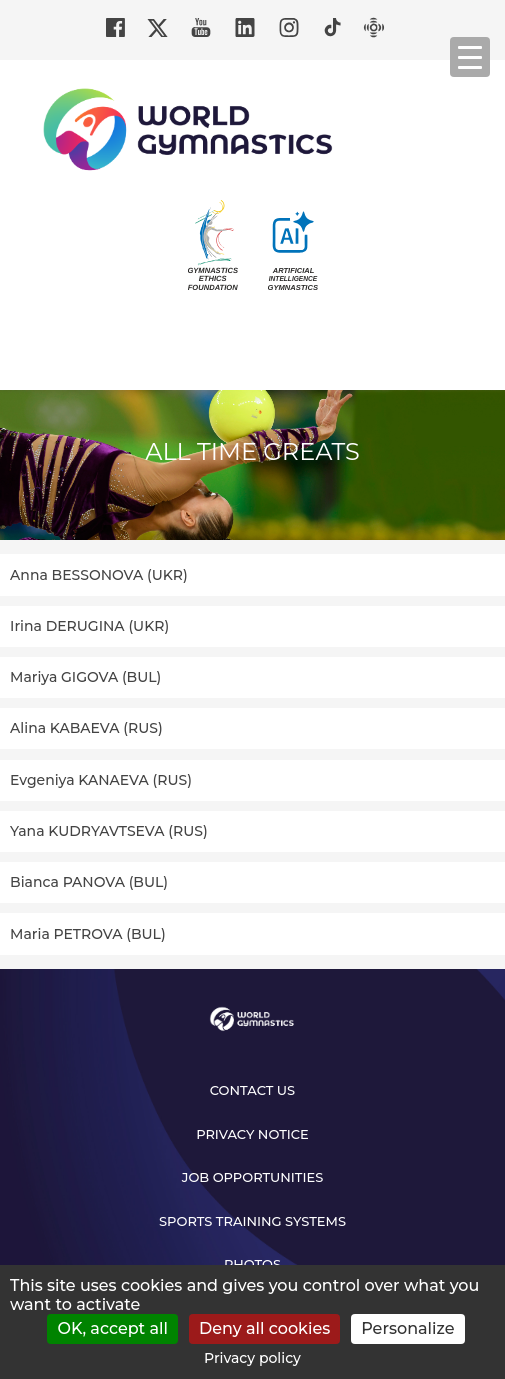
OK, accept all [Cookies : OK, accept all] (112, 1328)
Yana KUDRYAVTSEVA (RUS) (109, 831)
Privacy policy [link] (252, 1358)
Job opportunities (253, 1177)
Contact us (252, 1090)
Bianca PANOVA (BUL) (89, 882)
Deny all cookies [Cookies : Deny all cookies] (264, 1328)
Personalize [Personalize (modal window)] (407, 1328)
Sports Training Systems (252, 1221)
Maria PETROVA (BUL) (88, 934)
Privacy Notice (252, 1134)
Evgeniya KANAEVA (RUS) (101, 780)
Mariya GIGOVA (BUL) (85, 677)
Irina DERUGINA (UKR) (89, 626)
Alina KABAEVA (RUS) (86, 728)
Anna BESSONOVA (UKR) (99, 575)
